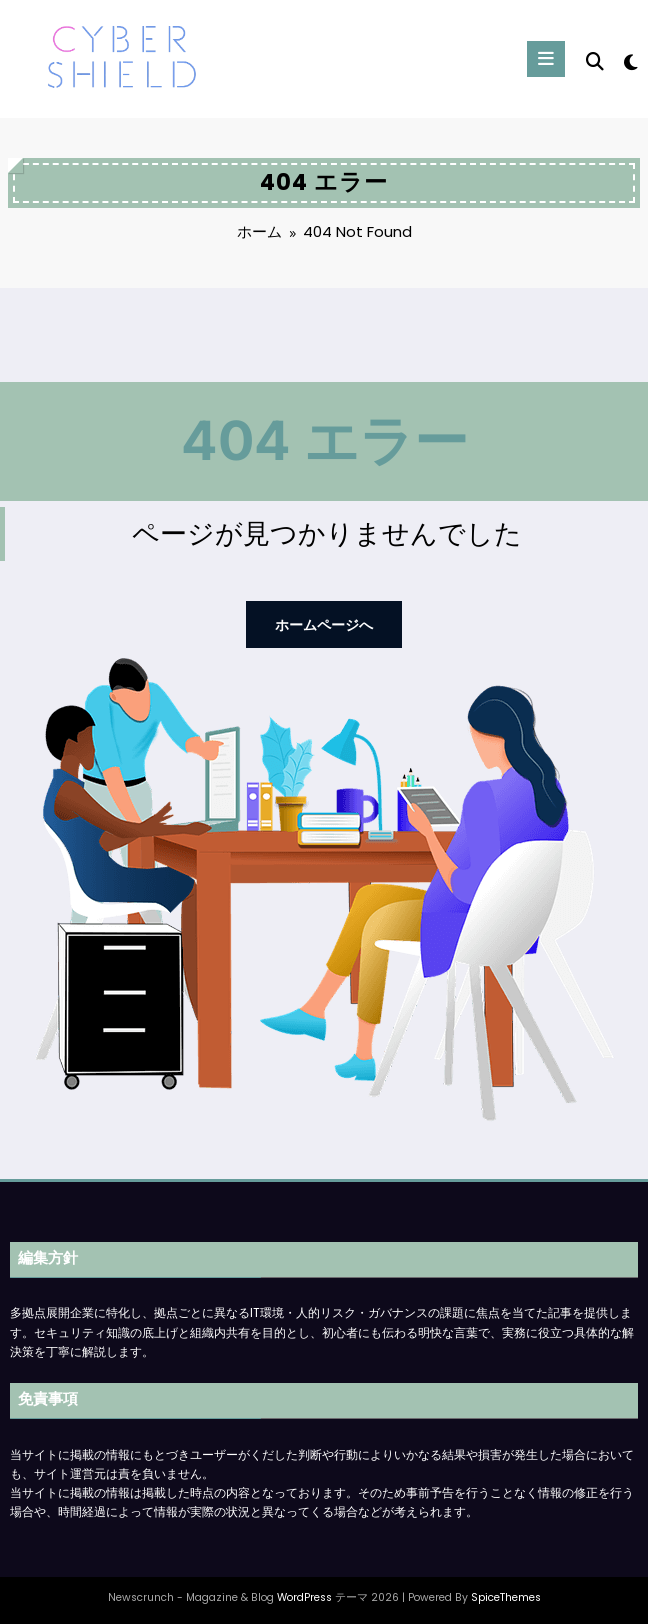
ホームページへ (324, 622)
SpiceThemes (506, 1593)
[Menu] (547, 59)
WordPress (304, 1593)
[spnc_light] (629, 62)
